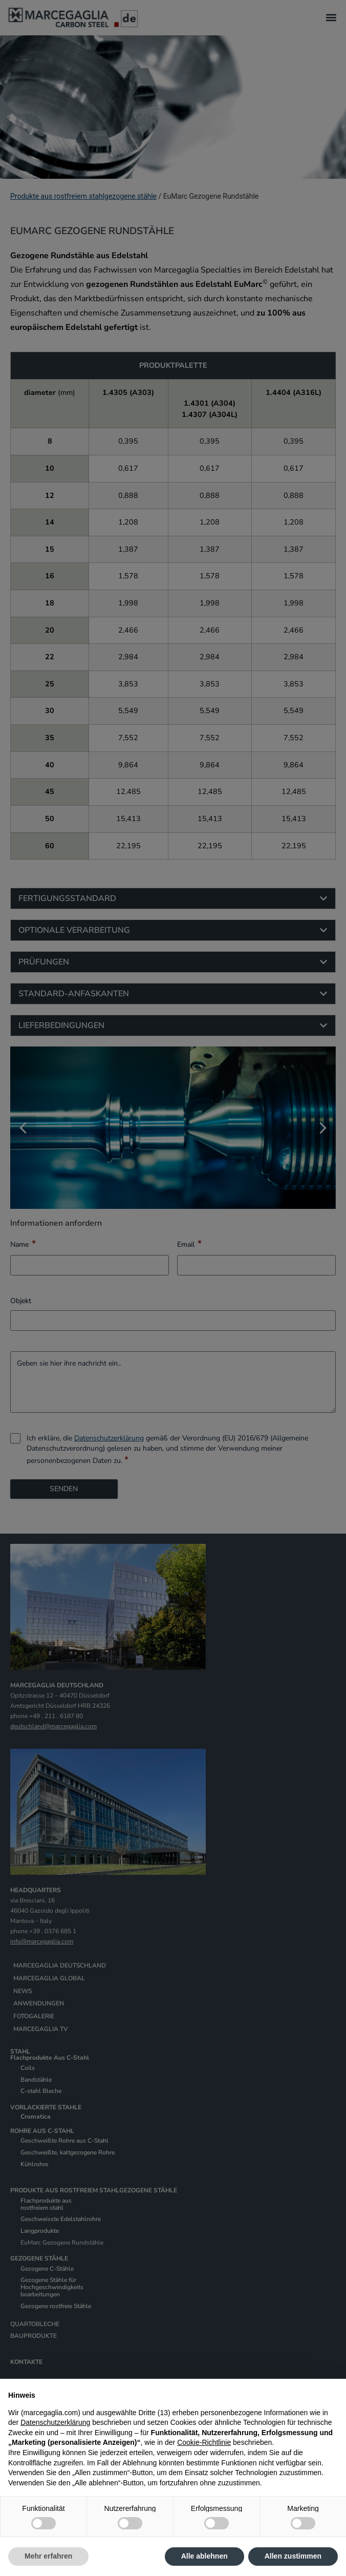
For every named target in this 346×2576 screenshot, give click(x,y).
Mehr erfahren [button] (48, 2556)
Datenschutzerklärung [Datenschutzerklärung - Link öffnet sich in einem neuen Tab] (55, 2422)
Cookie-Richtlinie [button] (204, 2442)
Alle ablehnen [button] (204, 2556)
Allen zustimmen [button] (293, 2556)
